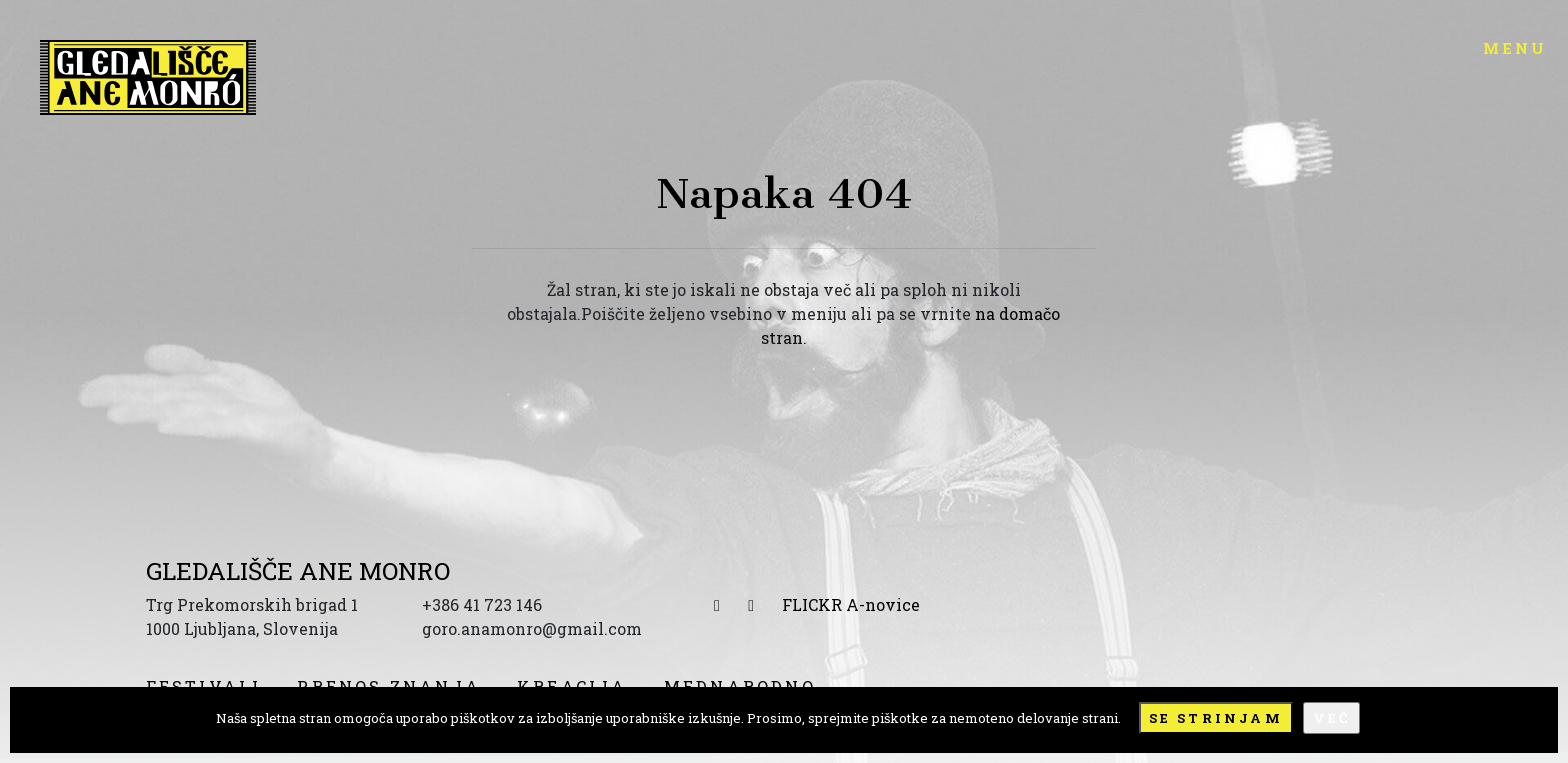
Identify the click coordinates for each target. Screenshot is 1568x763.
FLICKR (812, 604)
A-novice (883, 604)
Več (1332, 718)
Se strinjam (1216, 718)
